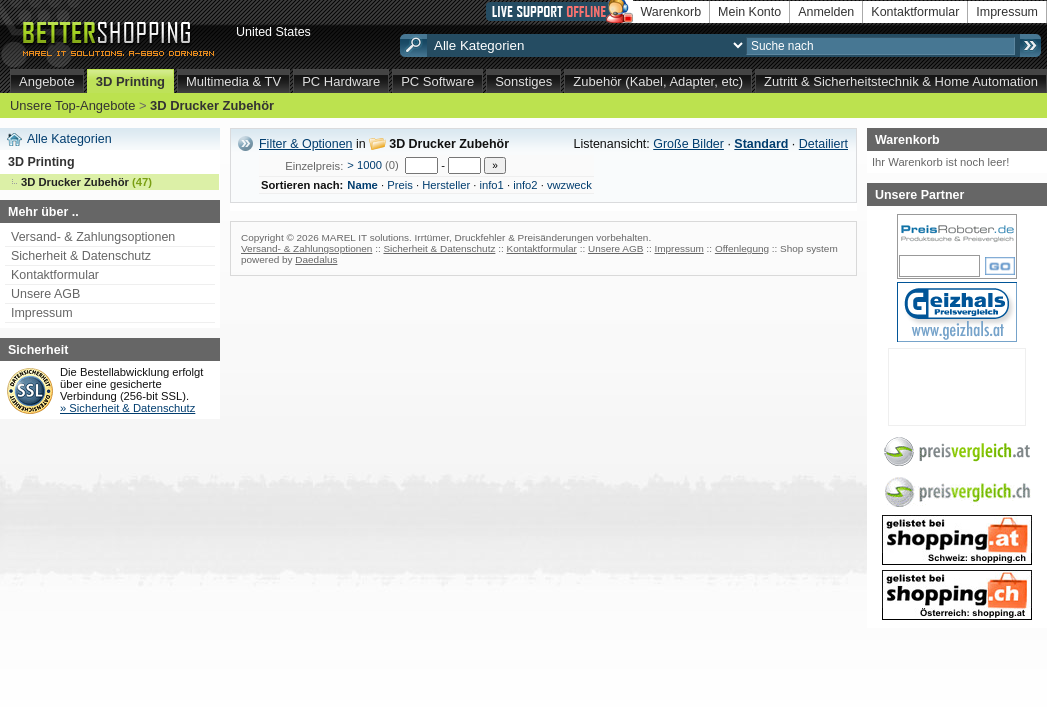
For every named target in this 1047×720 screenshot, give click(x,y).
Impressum (1007, 12)
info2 (525, 185)
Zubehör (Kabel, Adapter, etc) (658, 81)
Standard (761, 144)
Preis (400, 185)
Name (362, 185)
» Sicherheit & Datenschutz (127, 408)
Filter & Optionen (306, 144)
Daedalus (316, 259)
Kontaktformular (915, 12)
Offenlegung (742, 248)
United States (273, 32)
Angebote (47, 81)
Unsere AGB (45, 294)
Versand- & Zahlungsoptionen (93, 237)
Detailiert (823, 144)
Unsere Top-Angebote (72, 105)
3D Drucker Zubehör (212, 105)
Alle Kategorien (69, 139)
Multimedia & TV (233, 81)
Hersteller (446, 185)
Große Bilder (688, 144)
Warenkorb (671, 12)
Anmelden (826, 12)
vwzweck (569, 185)
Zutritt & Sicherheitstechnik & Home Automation (901, 81)
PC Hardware (341, 81)
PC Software (437, 81)
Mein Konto (749, 12)
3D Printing (130, 81)
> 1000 (364, 165)
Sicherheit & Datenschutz (81, 256)
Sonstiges (523, 81)
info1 (492, 185)
